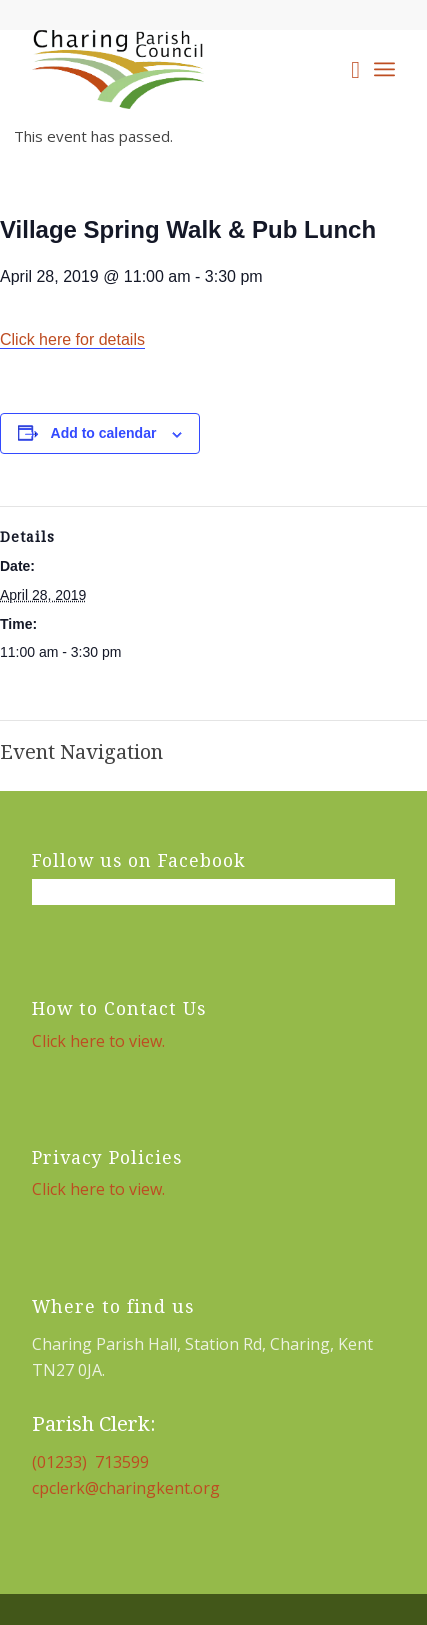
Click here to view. (98, 1041)
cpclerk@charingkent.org (126, 1488)
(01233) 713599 (90, 1462)
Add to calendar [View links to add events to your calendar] (104, 433)
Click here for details (72, 339)
